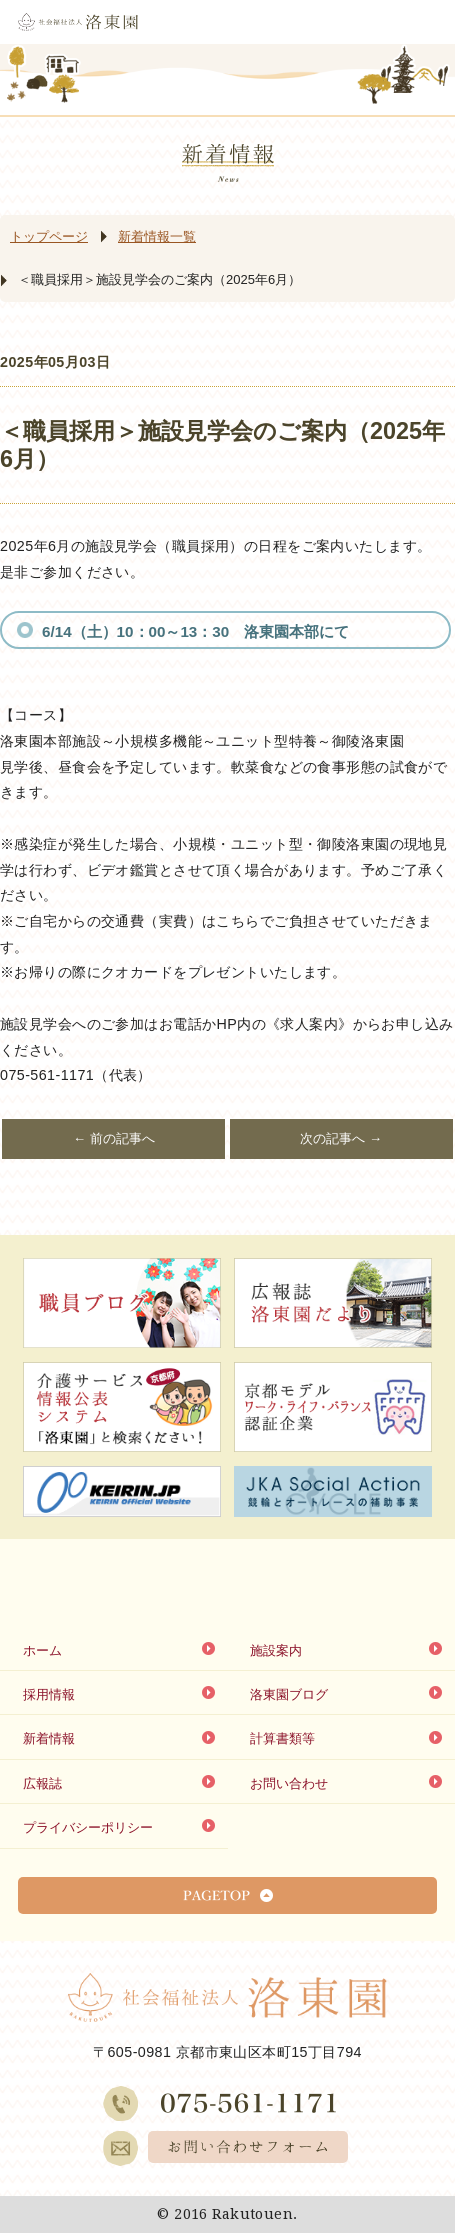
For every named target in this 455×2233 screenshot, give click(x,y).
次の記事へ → (341, 1138)
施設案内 (276, 1650)
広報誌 (42, 1783)
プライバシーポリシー (88, 1827)
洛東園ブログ (289, 1694)
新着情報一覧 (157, 236)
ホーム (42, 1650)
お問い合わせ (289, 1783)
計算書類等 (282, 1738)
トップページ (49, 236)
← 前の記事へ (114, 1138)
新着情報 (49, 1738)
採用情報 (49, 1694)
